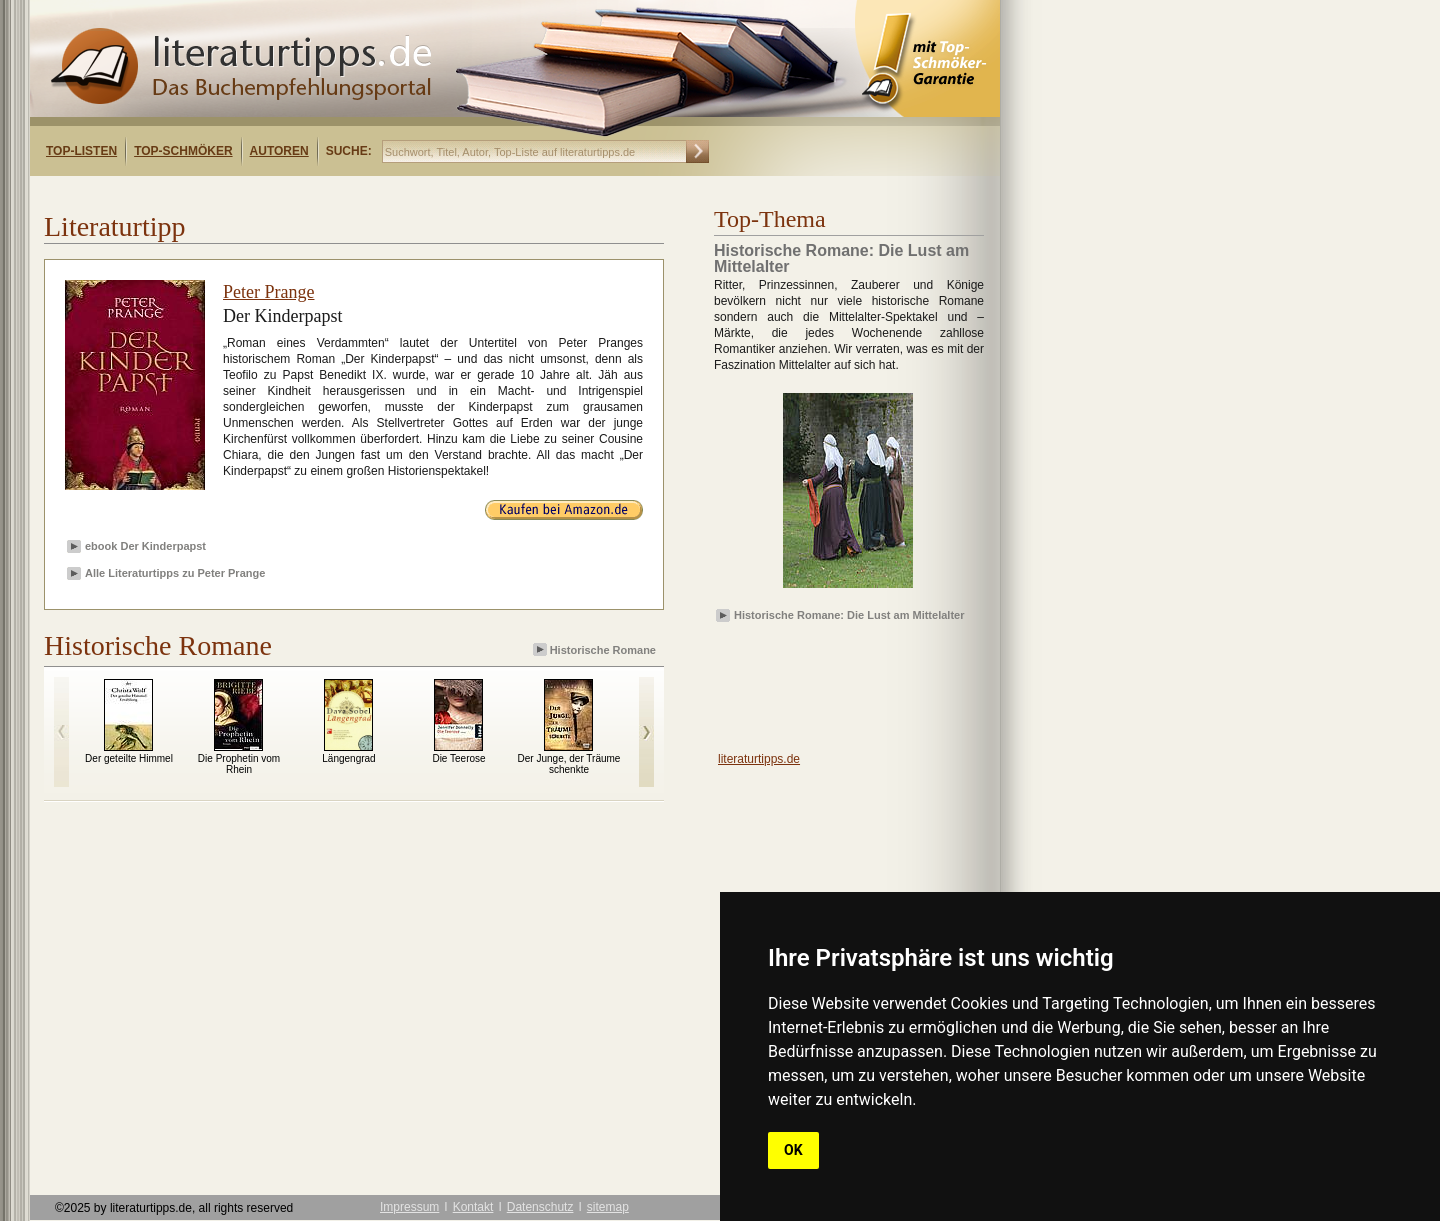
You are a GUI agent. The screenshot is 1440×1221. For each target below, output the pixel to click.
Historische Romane (596, 649)
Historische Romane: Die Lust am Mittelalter (849, 615)
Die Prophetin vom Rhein (239, 764)
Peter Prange (268, 292)
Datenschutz (540, 1207)
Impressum (409, 1207)
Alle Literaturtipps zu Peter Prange (175, 573)
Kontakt (473, 1207)
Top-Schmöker (183, 151)
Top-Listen (81, 151)
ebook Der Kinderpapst (145, 546)
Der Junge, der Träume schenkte (569, 764)
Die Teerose (458, 758)
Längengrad (348, 758)
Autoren (279, 151)
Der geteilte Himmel (129, 758)
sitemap (608, 1207)
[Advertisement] (288, 193)
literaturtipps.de (759, 759)
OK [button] (793, 1150)
